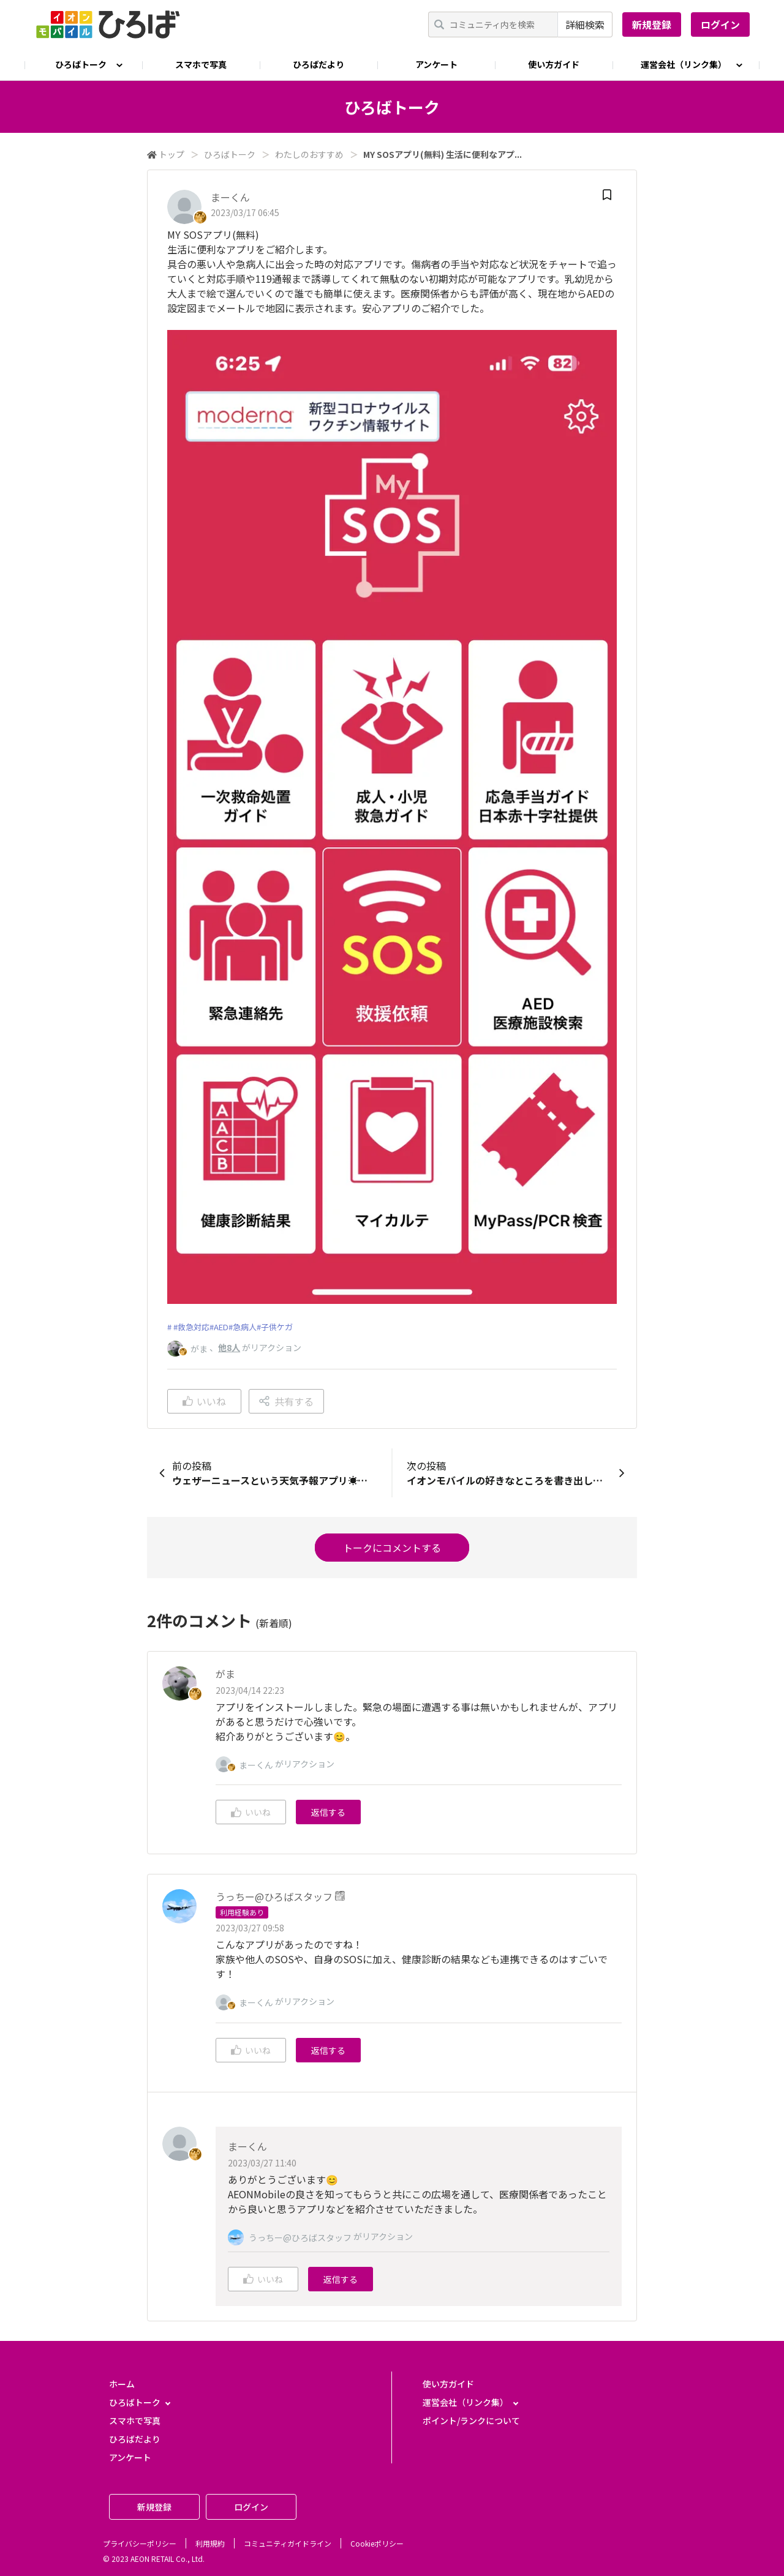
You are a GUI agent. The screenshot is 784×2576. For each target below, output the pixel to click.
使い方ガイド (553, 64)
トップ (171, 154)
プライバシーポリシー (139, 2543)
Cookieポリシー (377, 2543)
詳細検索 (585, 24)
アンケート (436, 64)
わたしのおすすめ (309, 154)
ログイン (720, 24)
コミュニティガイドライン (287, 2543)
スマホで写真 (201, 64)
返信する (328, 1812)
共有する (286, 1401)
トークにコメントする (392, 1547)
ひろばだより (318, 64)
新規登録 (651, 24)
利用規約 (210, 2543)
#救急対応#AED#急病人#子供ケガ (233, 1327)
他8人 (229, 1347)
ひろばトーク (229, 154)
